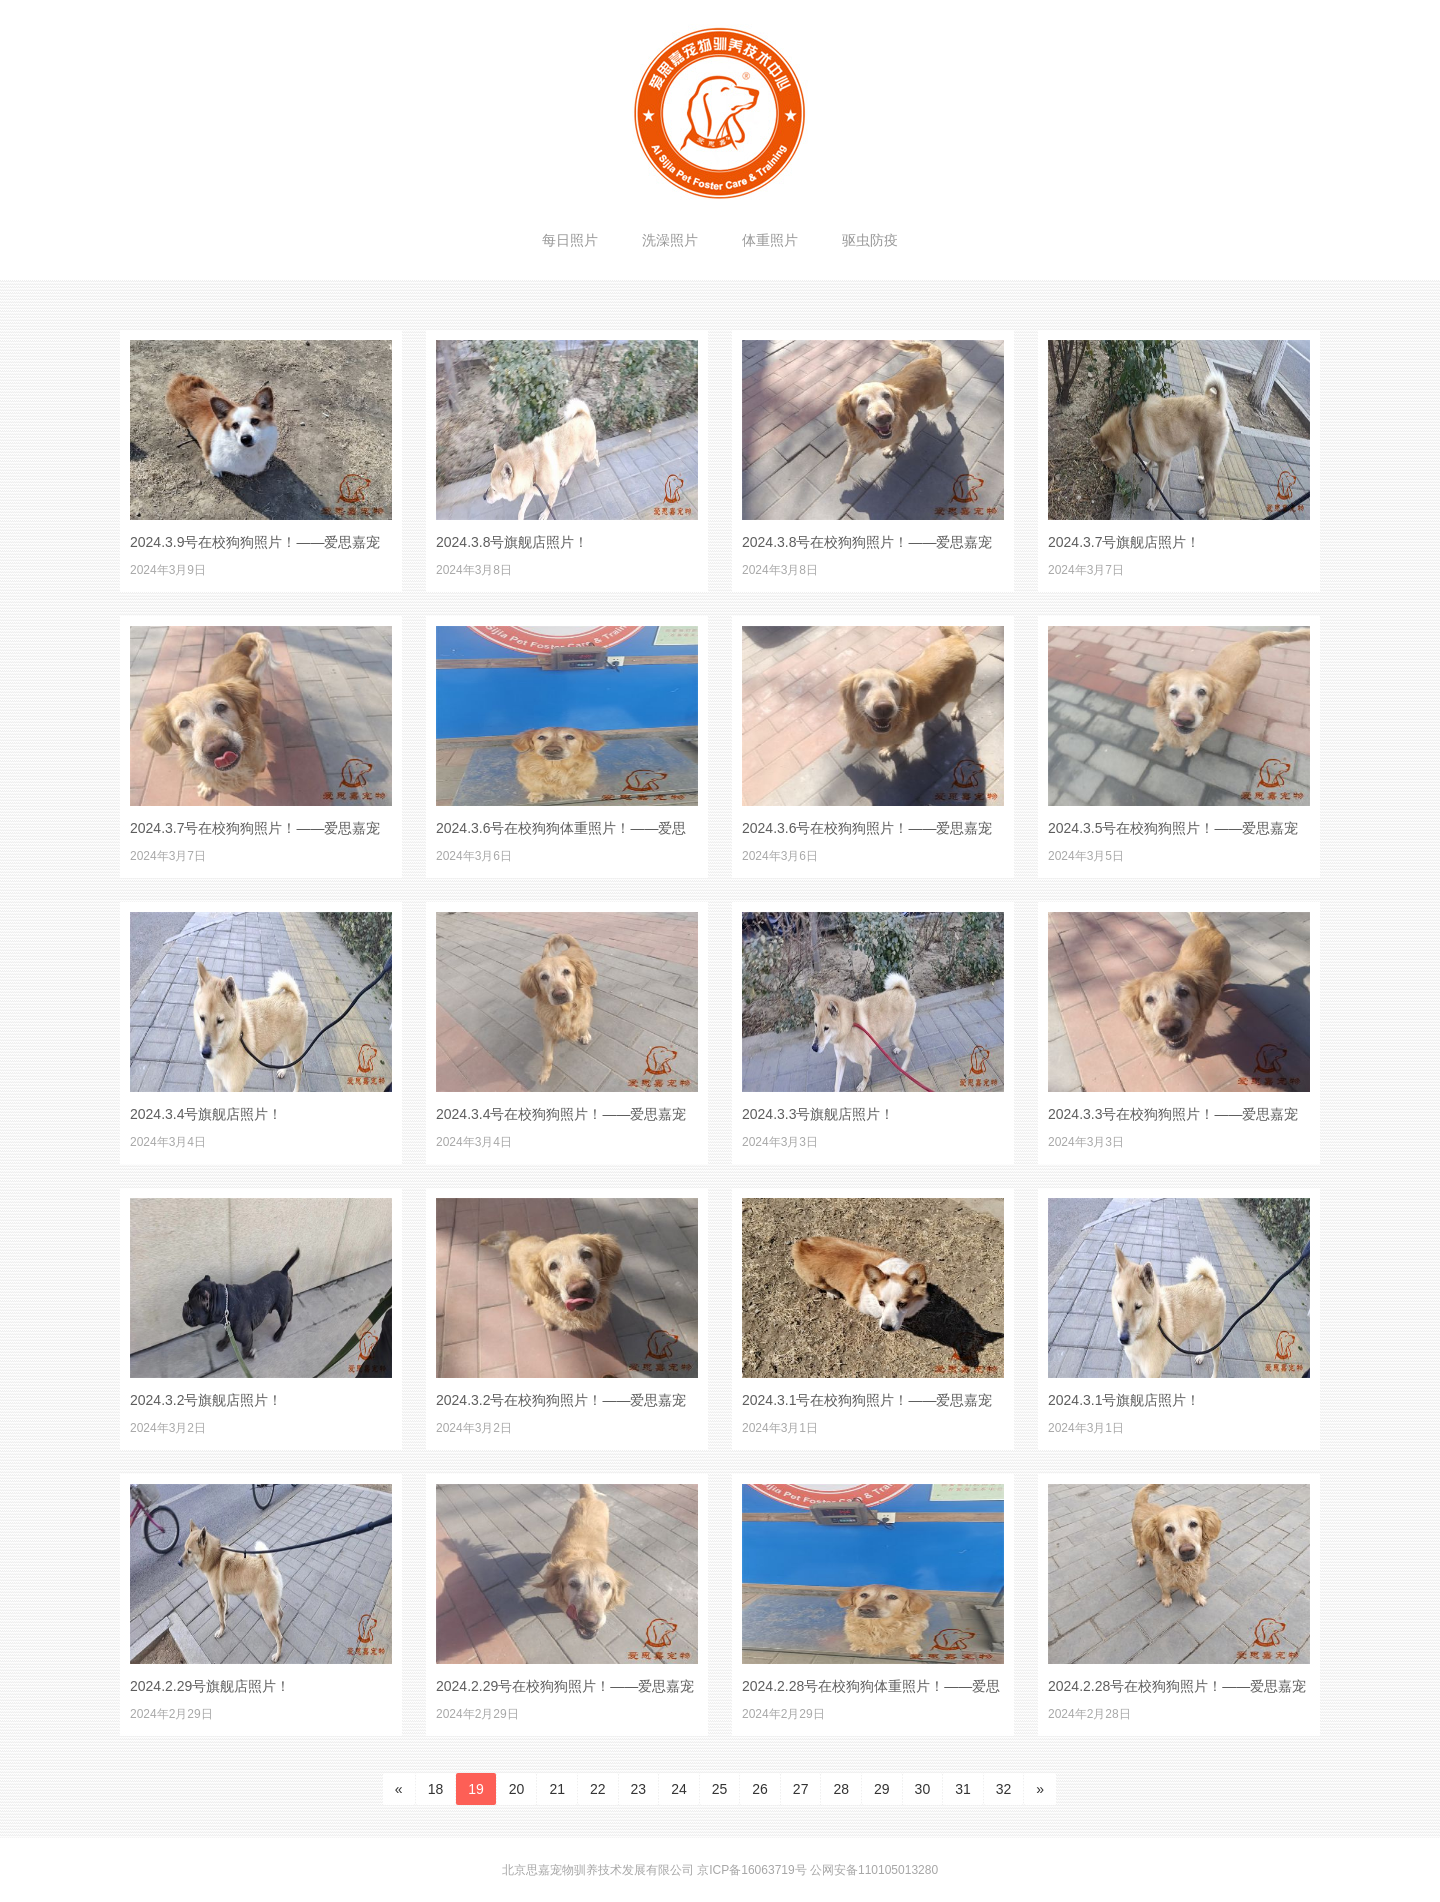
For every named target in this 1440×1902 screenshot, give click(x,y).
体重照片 (770, 240)
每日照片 (570, 240)
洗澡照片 (670, 240)
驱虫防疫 (870, 240)
